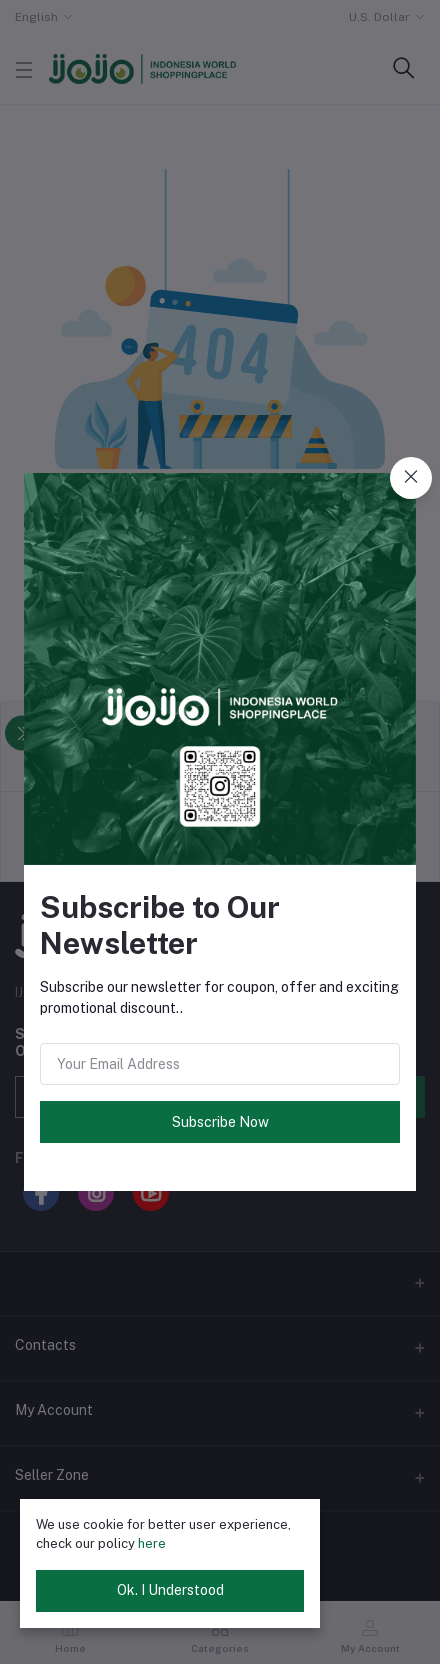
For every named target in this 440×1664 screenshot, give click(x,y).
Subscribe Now (220, 1122)
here (152, 1543)
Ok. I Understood (170, 1590)
